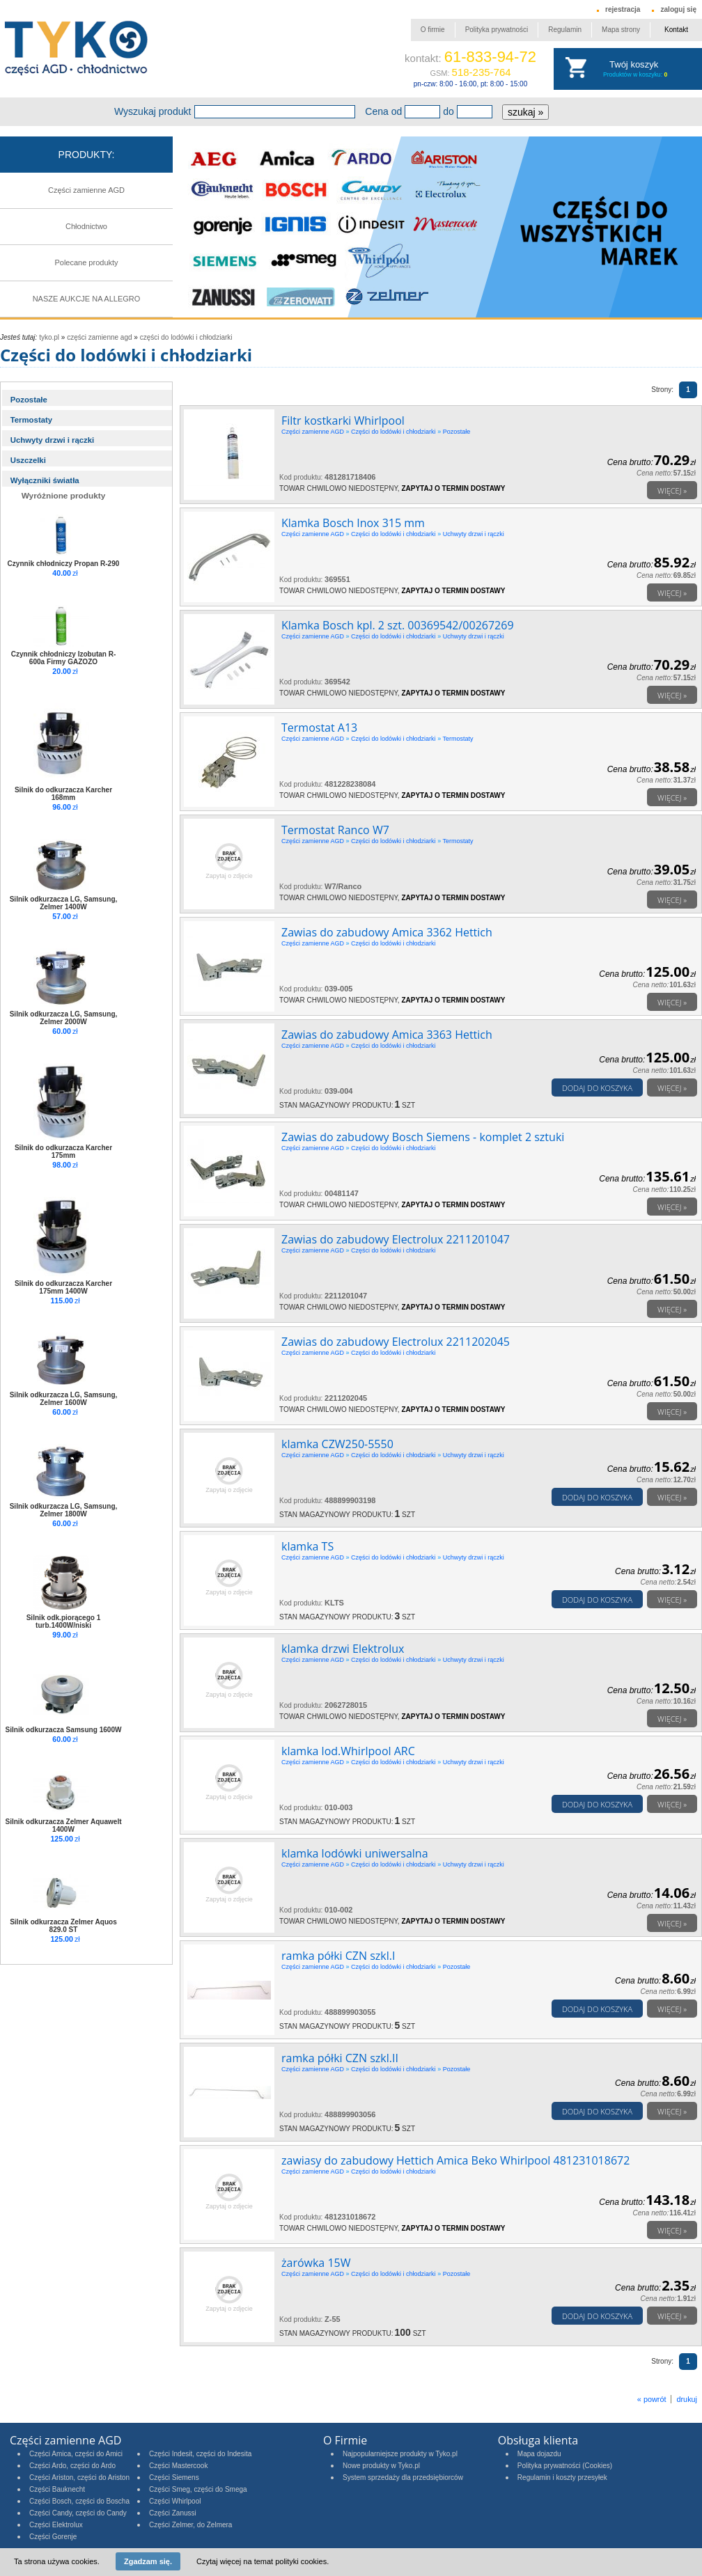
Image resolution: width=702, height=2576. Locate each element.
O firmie (433, 29)
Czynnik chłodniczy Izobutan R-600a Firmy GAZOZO (63, 658)
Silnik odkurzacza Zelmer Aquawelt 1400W (63, 1825)
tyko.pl (49, 337)
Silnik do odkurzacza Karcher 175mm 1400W (63, 1287)
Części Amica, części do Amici (76, 2454)
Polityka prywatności (497, 29)
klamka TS (307, 1546)
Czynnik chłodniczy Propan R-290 (64, 563)
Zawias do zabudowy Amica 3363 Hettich (386, 1034)
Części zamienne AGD (86, 190)
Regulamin (565, 29)
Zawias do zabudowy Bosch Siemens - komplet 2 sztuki (422, 1137)
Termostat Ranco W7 (335, 830)
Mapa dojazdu (539, 2454)
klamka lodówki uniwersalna (354, 1853)
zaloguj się (678, 9)
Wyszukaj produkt (152, 111)
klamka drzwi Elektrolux (342, 1648)
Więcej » (672, 490)
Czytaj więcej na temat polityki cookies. (262, 2561)
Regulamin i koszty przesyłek (562, 2477)
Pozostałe (28, 399)
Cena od (383, 111)
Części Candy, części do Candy (78, 2513)
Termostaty (31, 420)
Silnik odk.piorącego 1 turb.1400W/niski (63, 1621)
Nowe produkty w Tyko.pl (381, 2465)
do (448, 111)
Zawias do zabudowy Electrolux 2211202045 (395, 1341)
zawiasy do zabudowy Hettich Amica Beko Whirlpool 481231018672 (455, 2160)
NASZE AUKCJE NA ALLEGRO (87, 298)
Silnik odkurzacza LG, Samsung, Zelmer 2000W (64, 1018)
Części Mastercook (178, 2465)
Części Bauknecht (57, 2489)
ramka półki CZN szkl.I (338, 1955)
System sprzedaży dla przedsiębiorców (403, 2477)
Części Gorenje (53, 2536)
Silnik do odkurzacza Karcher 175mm (63, 1151)
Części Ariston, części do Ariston (79, 2477)
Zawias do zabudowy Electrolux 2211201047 (395, 1239)
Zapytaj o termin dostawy (453, 488)
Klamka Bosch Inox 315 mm (353, 523)
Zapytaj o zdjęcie (229, 875)
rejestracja (622, 9)
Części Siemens (174, 2477)
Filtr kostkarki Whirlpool (343, 420)
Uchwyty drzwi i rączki (52, 440)
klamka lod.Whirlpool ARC (348, 1751)
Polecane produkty (86, 262)
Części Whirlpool (175, 2501)
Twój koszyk (633, 64)
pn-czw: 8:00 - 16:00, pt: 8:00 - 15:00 (470, 84)
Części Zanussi (172, 2513)
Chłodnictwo (86, 226)
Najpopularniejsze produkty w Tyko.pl (400, 2454)
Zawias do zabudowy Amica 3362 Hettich (386, 932)
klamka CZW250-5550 (337, 1444)
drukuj (686, 2399)
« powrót (651, 2399)
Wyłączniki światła (44, 480)
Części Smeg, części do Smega (198, 2489)
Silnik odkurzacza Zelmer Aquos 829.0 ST (63, 1925)
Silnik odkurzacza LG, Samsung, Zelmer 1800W (64, 1510)
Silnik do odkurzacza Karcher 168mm (63, 793)
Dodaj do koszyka (597, 1088)
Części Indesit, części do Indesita (200, 2454)
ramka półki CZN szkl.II (339, 2058)
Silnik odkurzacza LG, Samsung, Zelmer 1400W (64, 903)
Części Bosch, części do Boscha (79, 2501)
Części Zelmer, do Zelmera (190, 2525)
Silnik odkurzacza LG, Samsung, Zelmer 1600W (64, 1398)
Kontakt (676, 29)
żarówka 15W (315, 2262)
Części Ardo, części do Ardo (72, 2465)
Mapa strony (621, 29)
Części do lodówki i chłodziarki (186, 337)
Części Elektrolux (56, 2525)
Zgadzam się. (148, 2561)
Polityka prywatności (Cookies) (564, 2465)
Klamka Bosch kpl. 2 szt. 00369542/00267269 (397, 625)
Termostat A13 (319, 727)
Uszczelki (28, 460)
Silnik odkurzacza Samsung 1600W (64, 1730)
